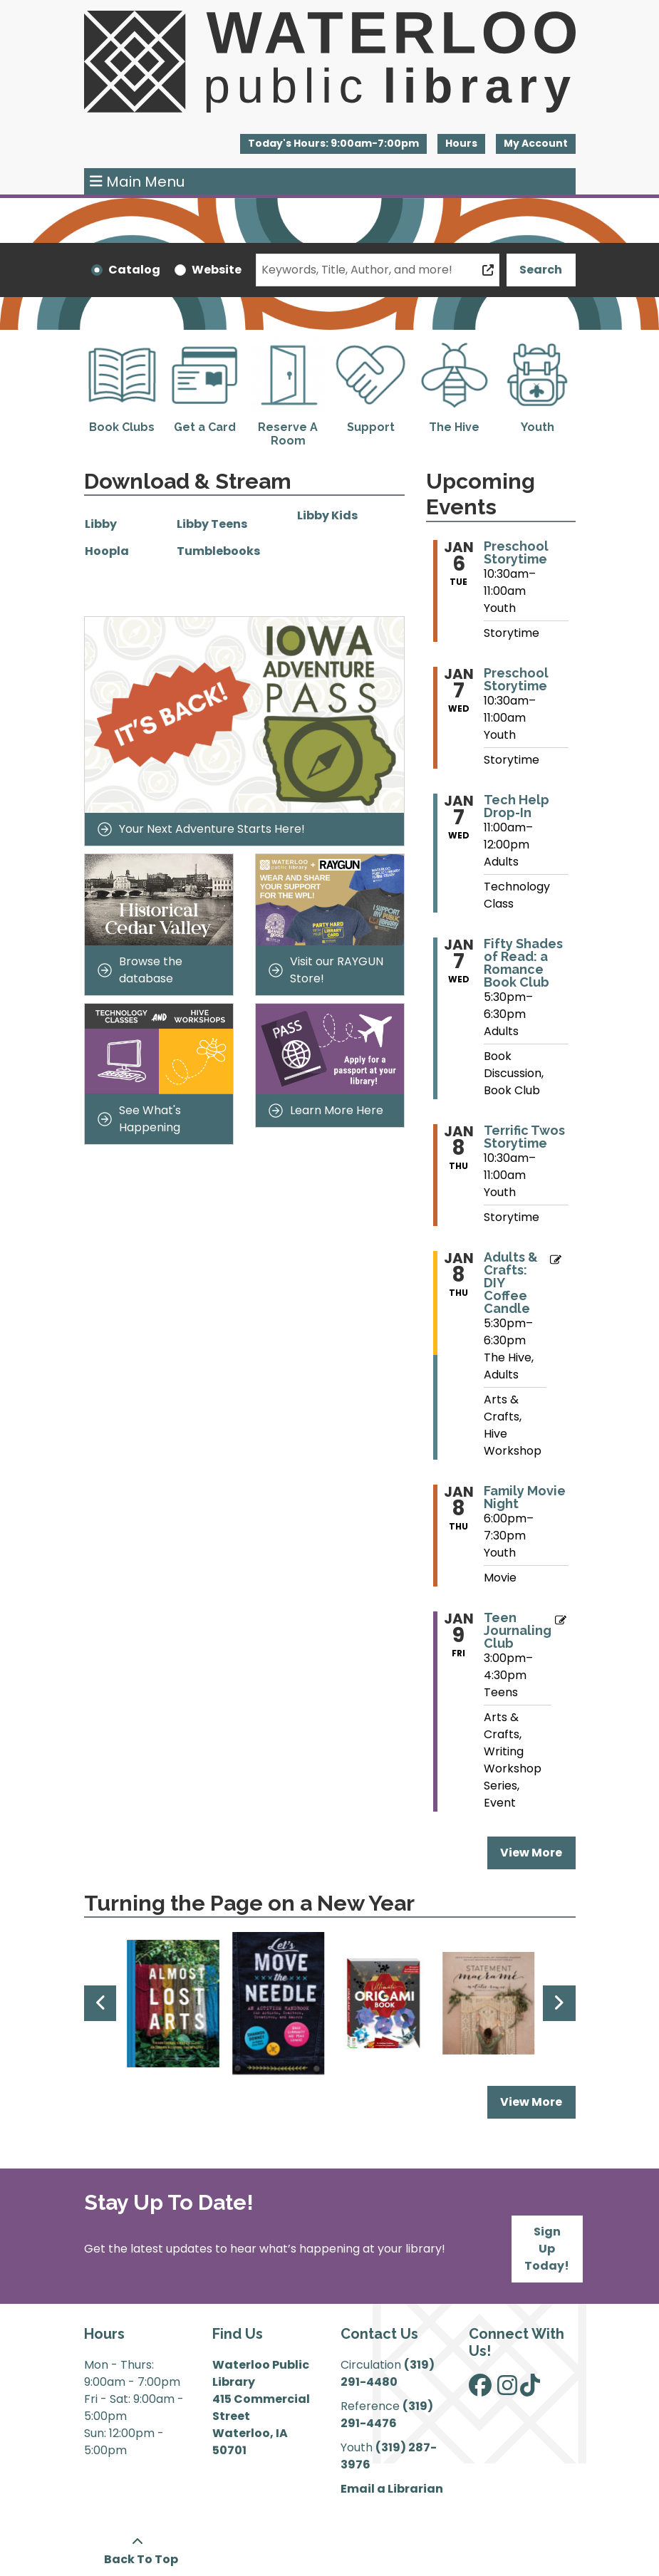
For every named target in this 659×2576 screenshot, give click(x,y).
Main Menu (137, 182)
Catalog (134, 269)
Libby (101, 524)
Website (217, 269)
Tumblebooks (218, 551)
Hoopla (107, 551)
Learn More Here (326, 1110)
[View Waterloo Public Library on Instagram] (507, 2390)
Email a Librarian (392, 2489)
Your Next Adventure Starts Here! (201, 829)
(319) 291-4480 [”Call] (388, 2373)
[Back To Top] (138, 2551)
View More (538, 2101)
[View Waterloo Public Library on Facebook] (480, 2390)
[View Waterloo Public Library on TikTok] (530, 2390)
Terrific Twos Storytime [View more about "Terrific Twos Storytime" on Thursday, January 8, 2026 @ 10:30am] (524, 1137)
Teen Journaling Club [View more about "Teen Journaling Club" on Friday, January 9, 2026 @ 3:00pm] (517, 1630)
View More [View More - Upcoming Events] (531, 1852)
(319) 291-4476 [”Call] (387, 2414)
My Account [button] (536, 143)
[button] (333, 144)
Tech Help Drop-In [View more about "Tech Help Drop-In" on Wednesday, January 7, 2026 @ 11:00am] (516, 806)
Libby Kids (327, 515)
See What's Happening (139, 1119)
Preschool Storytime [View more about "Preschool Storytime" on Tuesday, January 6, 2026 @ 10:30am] (516, 553)
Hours (461, 143)
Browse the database (140, 970)
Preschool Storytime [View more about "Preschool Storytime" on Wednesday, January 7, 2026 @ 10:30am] (516, 679)
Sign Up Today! (546, 2248)
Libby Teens (213, 524)
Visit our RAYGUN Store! (326, 970)
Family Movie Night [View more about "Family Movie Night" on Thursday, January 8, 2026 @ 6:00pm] (525, 1497)
